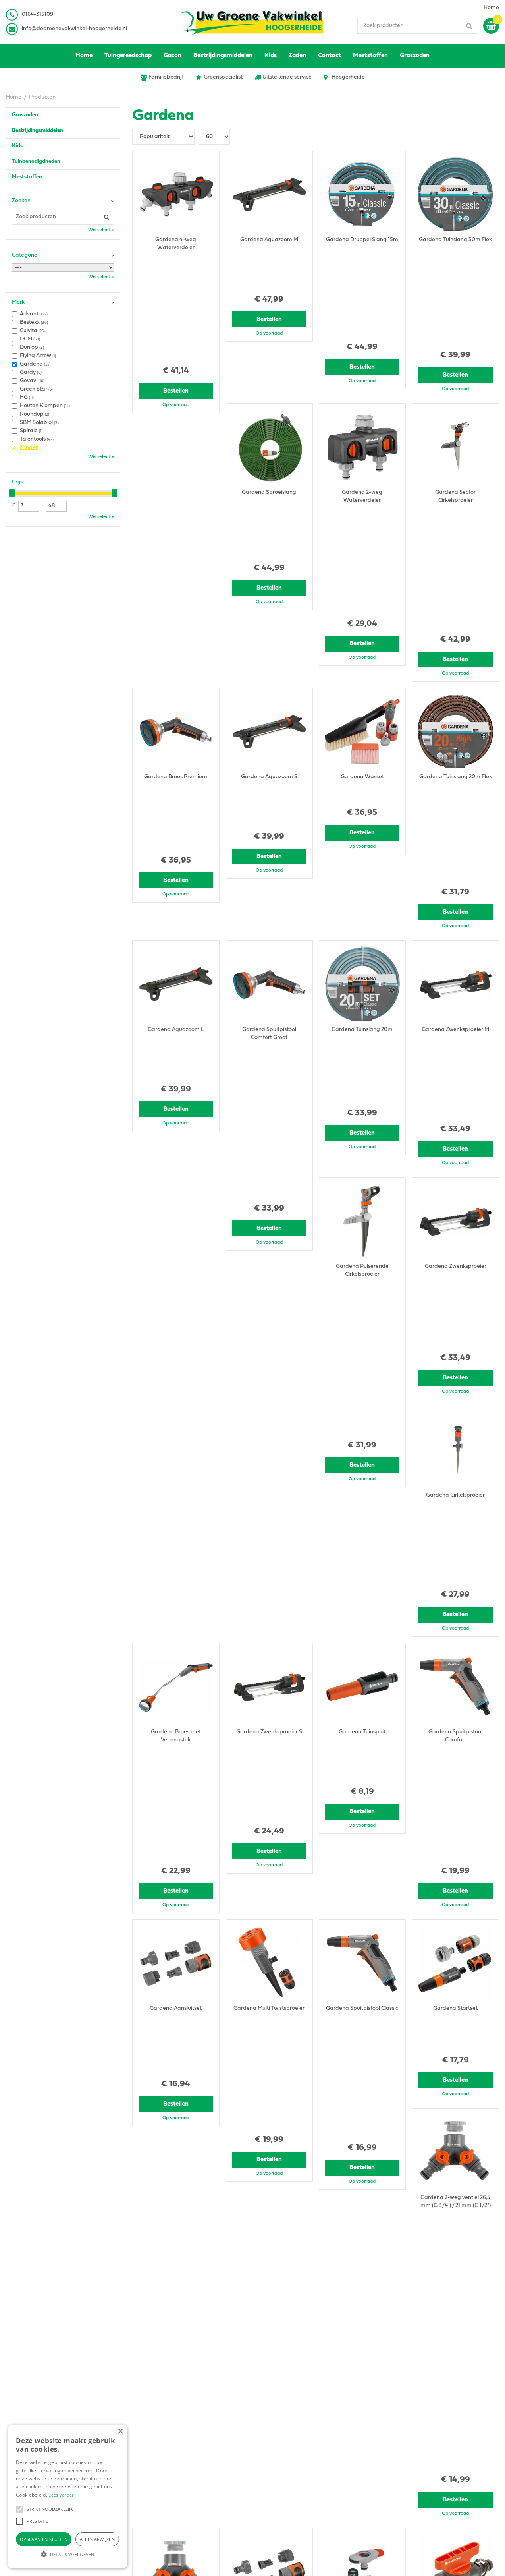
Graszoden (25, 115)
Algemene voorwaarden (416, 2432)
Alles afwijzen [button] (97, 2539)
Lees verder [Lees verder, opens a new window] (61, 2495)
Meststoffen (27, 177)
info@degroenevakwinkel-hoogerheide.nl (74, 28)
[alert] (67, 2496)
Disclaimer (398, 2448)
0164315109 (153, 2452)
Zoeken (21, 200)
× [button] (120, 2432)
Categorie (24, 255)
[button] (19, 2509)
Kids (17, 146)
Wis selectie (101, 230)
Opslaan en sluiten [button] (43, 2539)
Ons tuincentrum (406, 2468)
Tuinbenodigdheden (36, 161)
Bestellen (176, 283)
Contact (395, 2460)
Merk (18, 302)
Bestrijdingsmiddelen (37, 130)
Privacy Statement (408, 2440)
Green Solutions (302, 2561)
